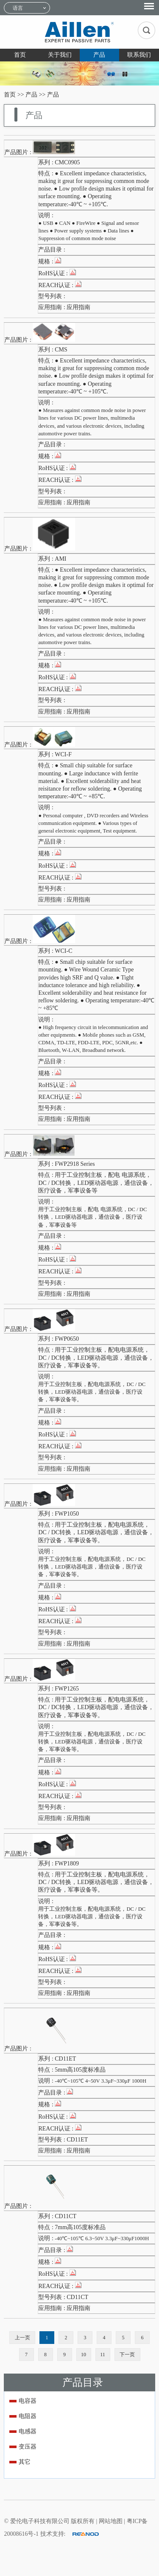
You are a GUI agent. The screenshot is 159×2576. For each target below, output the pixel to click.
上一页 (22, 2338)
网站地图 (111, 2521)
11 (102, 2354)
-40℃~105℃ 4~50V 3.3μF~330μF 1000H (100, 2081)
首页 (20, 55)
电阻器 (27, 2416)
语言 (18, 8)
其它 (25, 2462)
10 (83, 2354)
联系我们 (139, 55)
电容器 (27, 2401)
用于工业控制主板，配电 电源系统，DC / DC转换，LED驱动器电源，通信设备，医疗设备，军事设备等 (92, 1217)
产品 (99, 55)
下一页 (127, 2354)
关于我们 (60, 55)
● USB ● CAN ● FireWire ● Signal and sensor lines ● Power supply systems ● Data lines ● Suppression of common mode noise (88, 230)
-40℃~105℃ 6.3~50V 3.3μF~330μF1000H (102, 2238)
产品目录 (82, 2382)
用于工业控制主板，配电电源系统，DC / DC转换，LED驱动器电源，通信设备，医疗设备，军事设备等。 (91, 1392)
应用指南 (78, 307)
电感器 (27, 2431)
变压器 (27, 2446)
